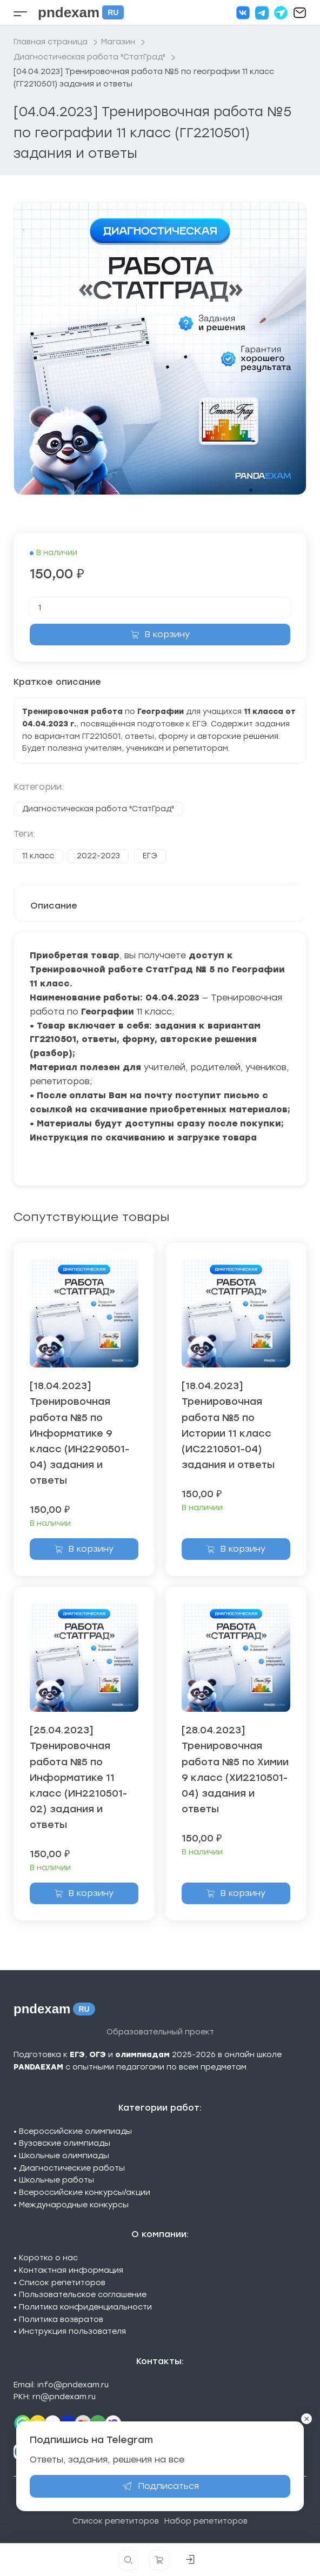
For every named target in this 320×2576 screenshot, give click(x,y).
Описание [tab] (53, 905)
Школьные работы (56, 2180)
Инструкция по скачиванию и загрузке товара (143, 1137)
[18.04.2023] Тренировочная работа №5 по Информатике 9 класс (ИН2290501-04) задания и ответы (79, 1433)
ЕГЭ (150, 855)
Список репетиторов (62, 2282)
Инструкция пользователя (72, 2331)
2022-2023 (98, 855)
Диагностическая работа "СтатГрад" (98, 808)
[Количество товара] (160, 607)
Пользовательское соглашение (82, 2294)
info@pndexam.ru (73, 2385)
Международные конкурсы (74, 2205)
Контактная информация (71, 2270)
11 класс (38, 855)
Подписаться (160, 2486)
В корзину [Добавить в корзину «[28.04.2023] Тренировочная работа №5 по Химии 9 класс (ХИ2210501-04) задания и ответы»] (242, 1893)
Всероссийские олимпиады (75, 2131)
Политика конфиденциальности (85, 2307)
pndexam (81, 12)
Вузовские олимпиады (64, 2143)
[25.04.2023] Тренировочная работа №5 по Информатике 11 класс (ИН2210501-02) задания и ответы (78, 1777)
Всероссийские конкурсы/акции (84, 2192)
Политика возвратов (61, 2319)
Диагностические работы (72, 2168)
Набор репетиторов (206, 2521)
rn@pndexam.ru (64, 2396)
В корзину (167, 634)
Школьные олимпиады (64, 2155)
